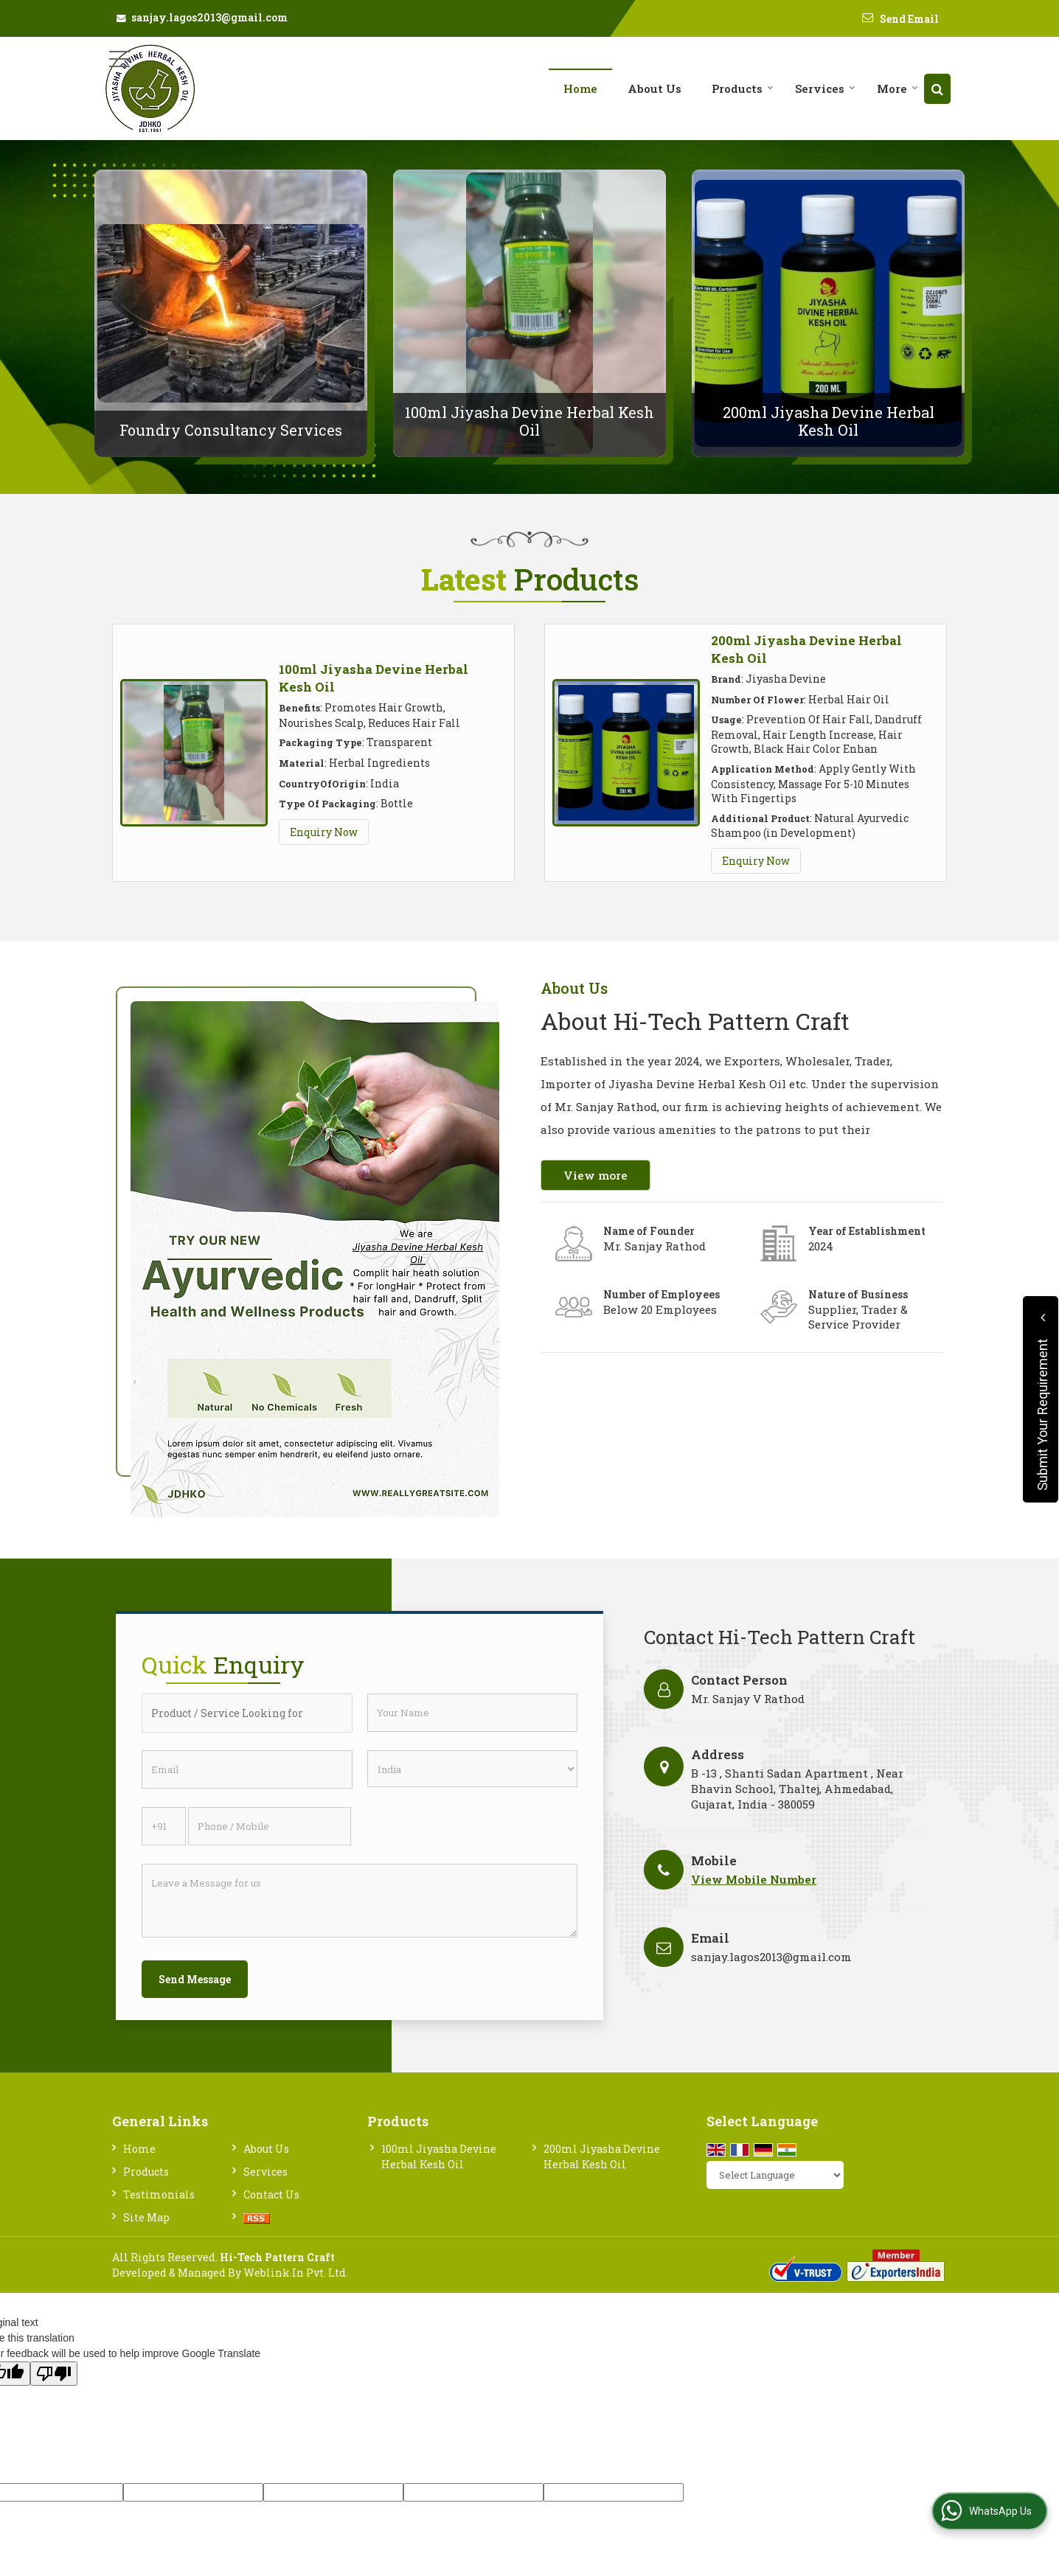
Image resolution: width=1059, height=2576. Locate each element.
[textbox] (247, 1713)
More (897, 88)
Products (743, 88)
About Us (654, 88)
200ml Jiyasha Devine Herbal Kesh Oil (828, 421)
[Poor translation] (53, 2373)
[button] (753, 1879)
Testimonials (159, 2194)
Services (825, 88)
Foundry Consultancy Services (230, 429)
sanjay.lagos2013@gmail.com (209, 17)
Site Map (146, 2217)
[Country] (472, 1768)
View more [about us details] (595, 1175)
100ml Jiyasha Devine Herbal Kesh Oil (529, 421)
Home (580, 88)
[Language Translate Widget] (775, 2175)
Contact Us (271, 2194)
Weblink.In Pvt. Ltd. (295, 2273)
